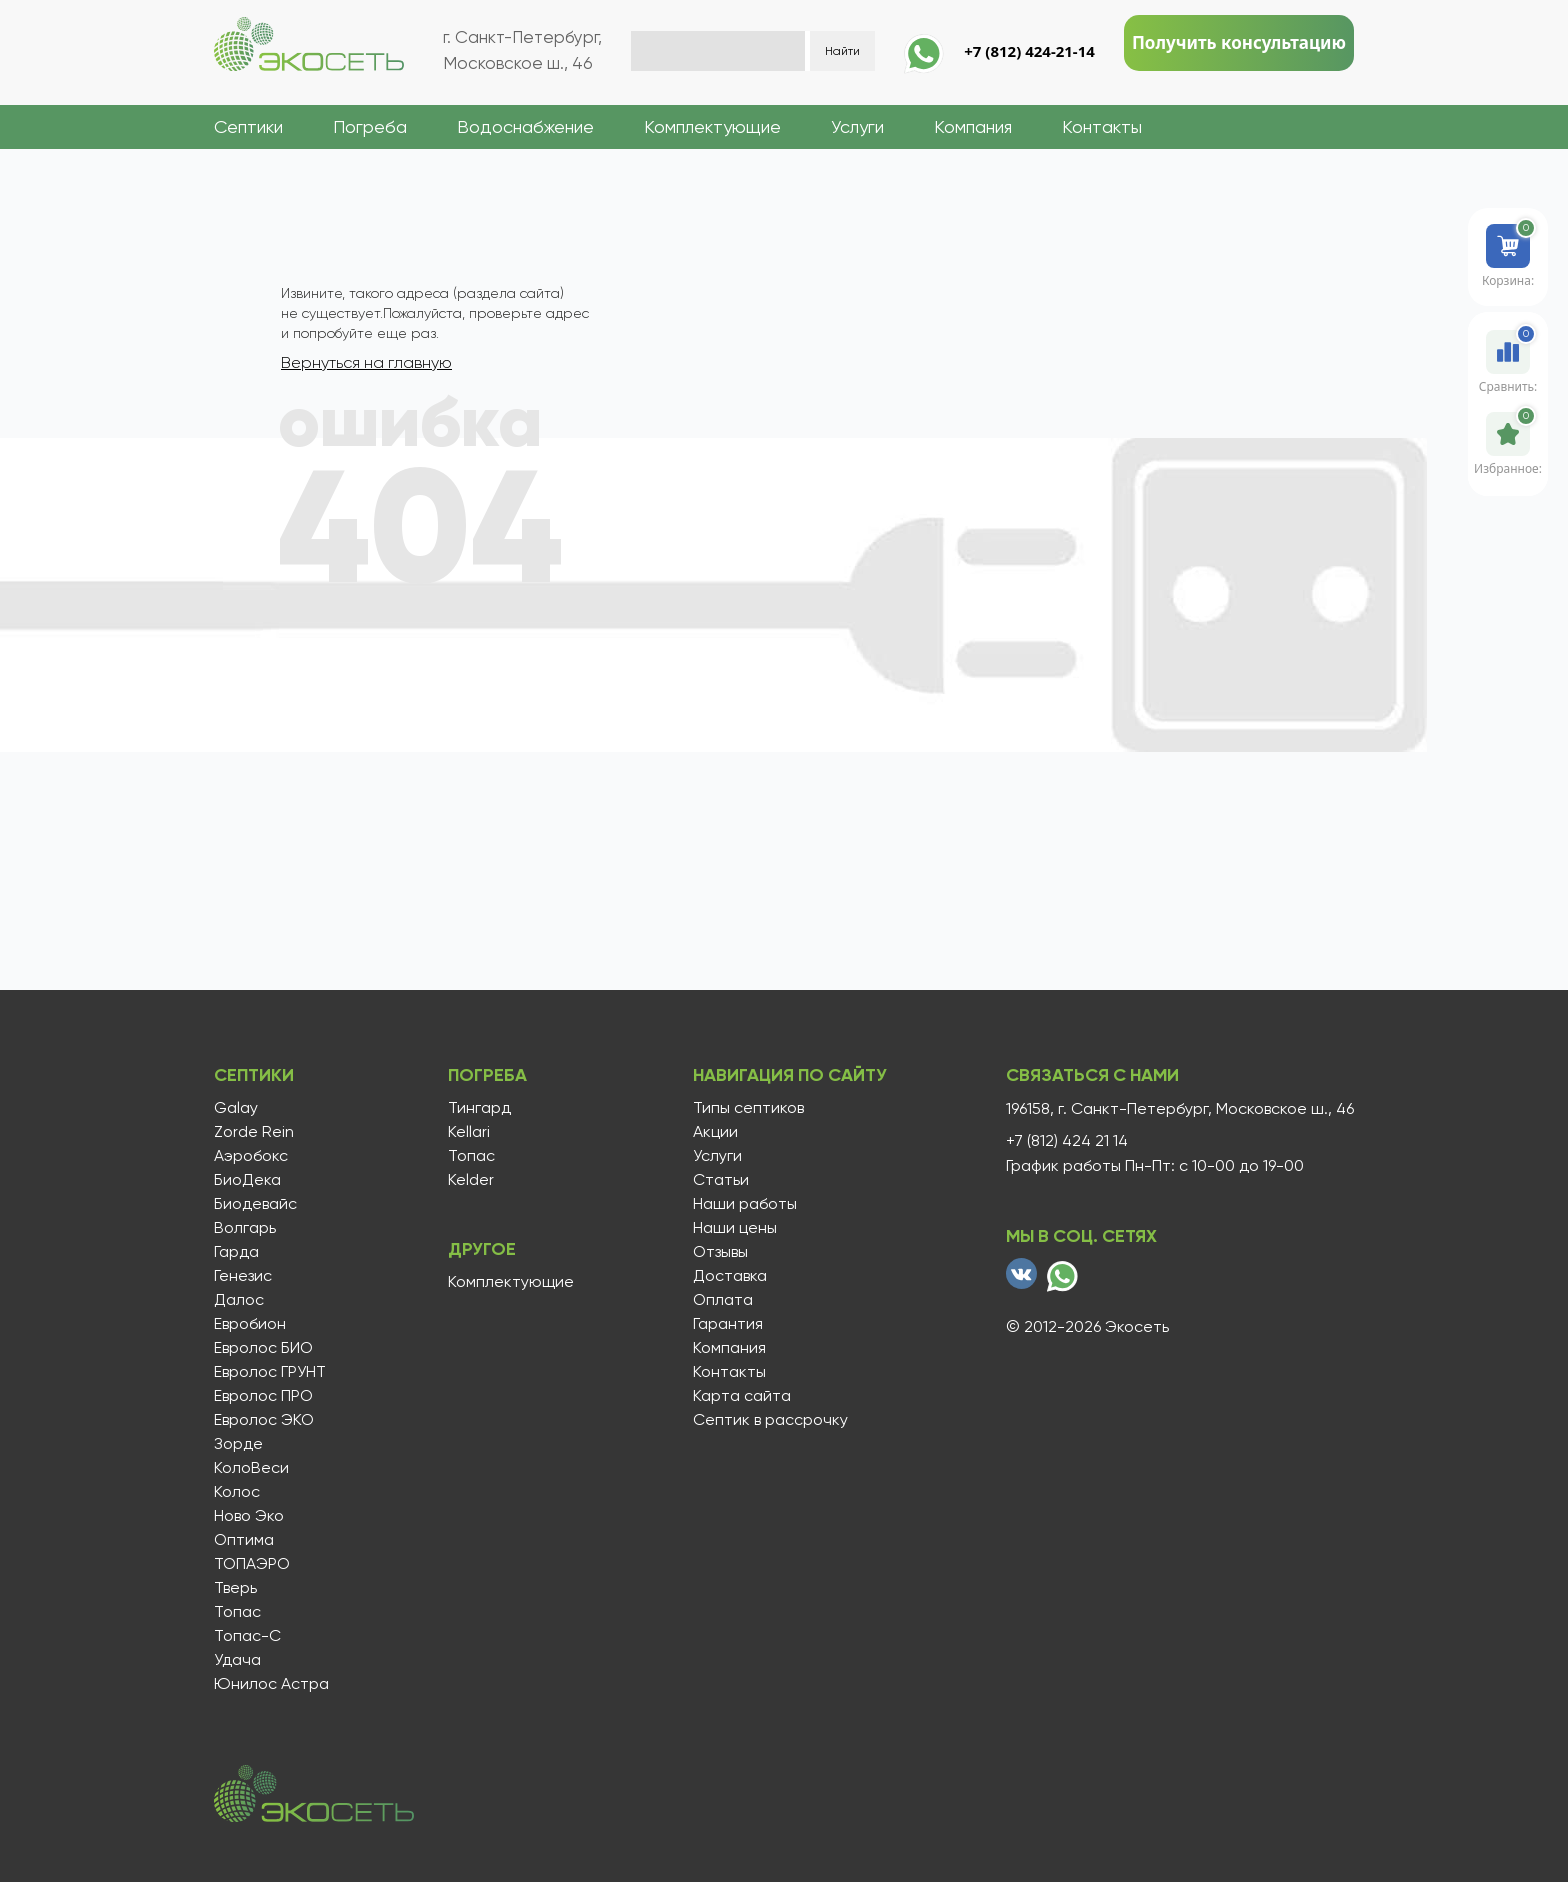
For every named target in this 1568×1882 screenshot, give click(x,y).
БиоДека (247, 1180)
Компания (973, 126)
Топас (237, 1612)
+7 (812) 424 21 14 (1067, 1141)
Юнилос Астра (271, 1684)
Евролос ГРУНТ (270, 1372)
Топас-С (247, 1636)
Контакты (1102, 126)
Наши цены (732, 1228)
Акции (712, 1132)
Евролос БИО (263, 1348)
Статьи (718, 1180)
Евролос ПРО (263, 1396)
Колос (237, 1492)
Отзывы (717, 1252)
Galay (236, 1108)
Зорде (238, 1444)
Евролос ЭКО (264, 1420)
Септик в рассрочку (767, 1420)
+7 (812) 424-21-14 (1029, 51)
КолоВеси (251, 1468)
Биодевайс (255, 1204)
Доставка (727, 1276)
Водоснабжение (525, 126)
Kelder (469, 1180)
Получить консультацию (1239, 42)
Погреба (370, 126)
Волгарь (245, 1228)
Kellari (467, 1132)
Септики (248, 126)
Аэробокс (251, 1156)
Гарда (236, 1252)
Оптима (244, 1540)
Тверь (235, 1588)
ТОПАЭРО (252, 1564)
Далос (239, 1300)
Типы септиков (745, 1108)
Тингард (477, 1108)
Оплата (720, 1300)
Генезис (243, 1276)
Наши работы (742, 1204)
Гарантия (725, 1324)
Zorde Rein (254, 1132)
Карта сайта (739, 1396)
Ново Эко (249, 1516)
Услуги (857, 126)
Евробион (250, 1324)
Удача (237, 1660)
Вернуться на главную (366, 362)
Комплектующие (712, 126)
